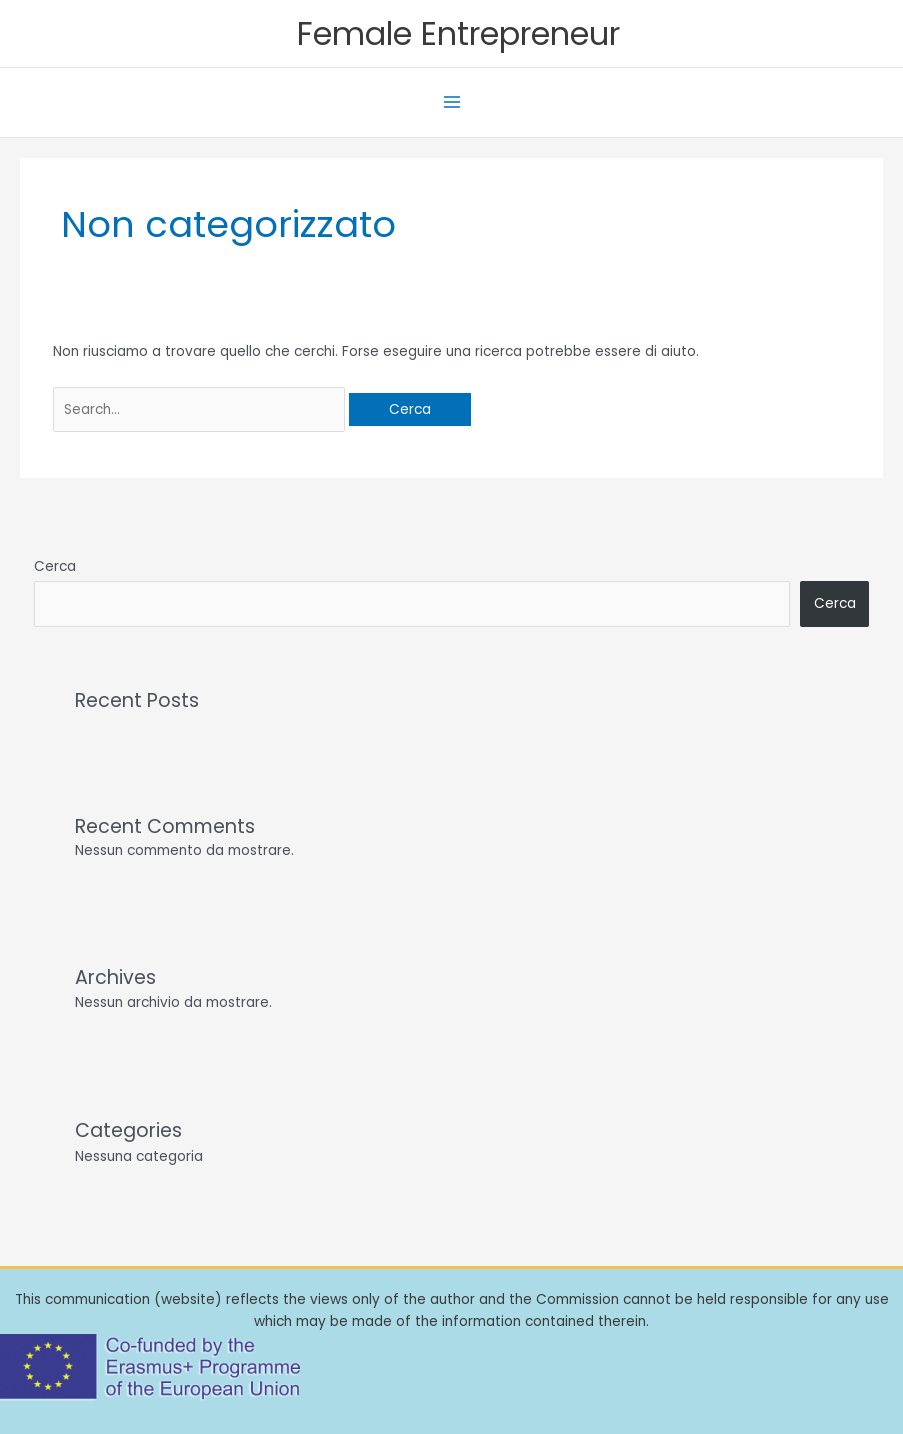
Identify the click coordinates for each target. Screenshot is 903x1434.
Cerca (55, 566)
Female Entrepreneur (458, 33)
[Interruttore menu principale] (451, 102)
